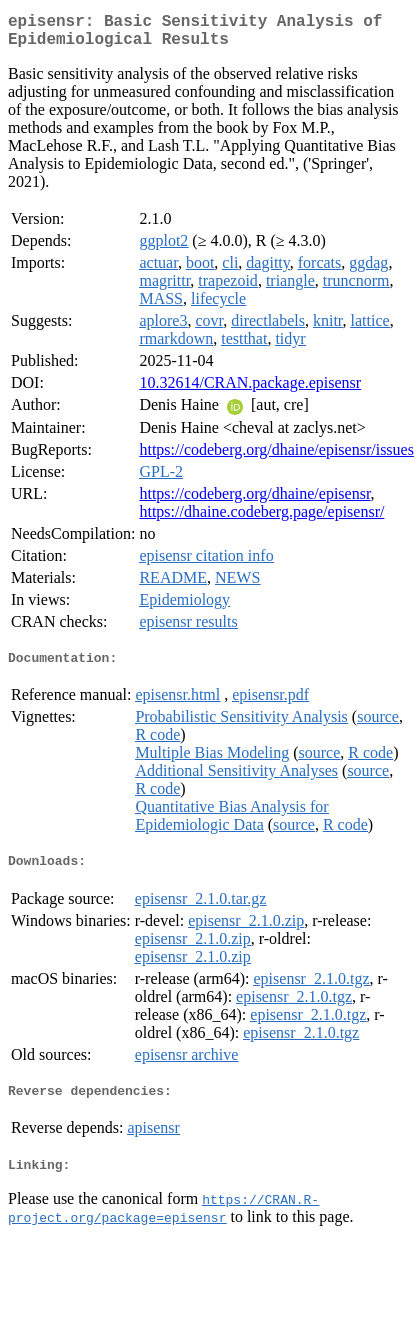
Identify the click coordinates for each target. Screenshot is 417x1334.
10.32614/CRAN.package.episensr (250, 390)
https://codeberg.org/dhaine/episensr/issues (276, 457)
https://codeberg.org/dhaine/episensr (254, 501)
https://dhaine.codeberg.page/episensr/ (261, 519)
